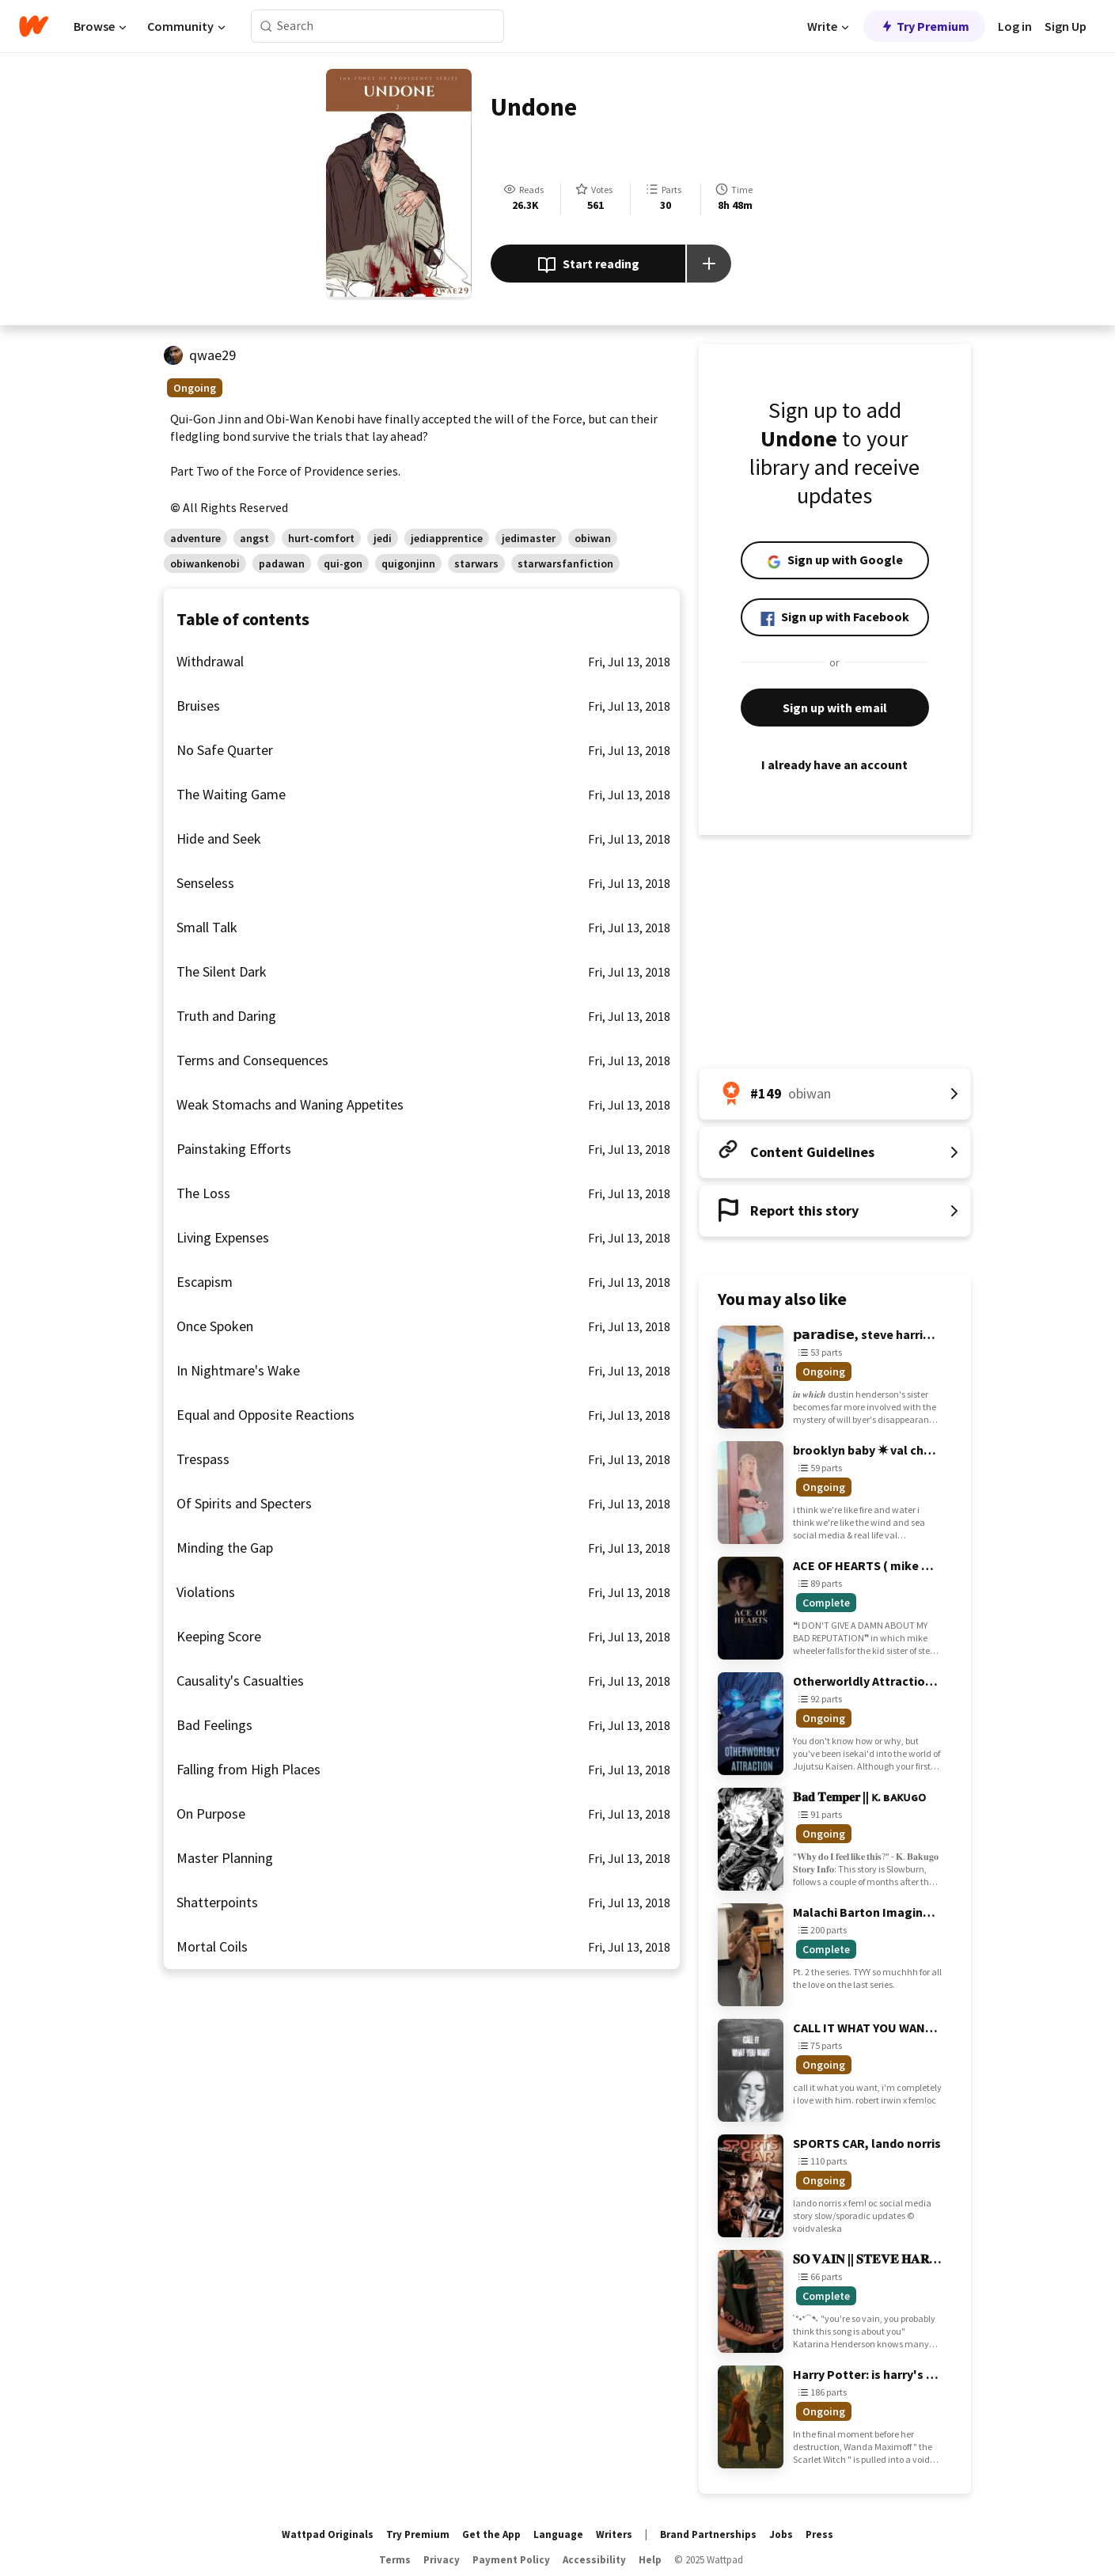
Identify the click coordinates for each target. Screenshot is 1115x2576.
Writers (614, 2534)
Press (819, 2534)
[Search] (266, 26)
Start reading (588, 265)
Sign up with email (835, 708)
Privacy (441, 2560)
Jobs (781, 2534)
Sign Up (1066, 26)
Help (650, 2560)
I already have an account (835, 764)
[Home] (33, 26)
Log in (1015, 26)
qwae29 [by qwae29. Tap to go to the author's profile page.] (212, 355)
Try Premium (924, 26)
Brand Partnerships (708, 2534)
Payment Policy (511, 2560)
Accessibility (594, 2560)
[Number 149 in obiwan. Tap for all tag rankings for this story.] (835, 1094)
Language (558, 2534)
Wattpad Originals (328, 2534)
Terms (395, 2560)
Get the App (491, 2534)
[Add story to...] (709, 264)
